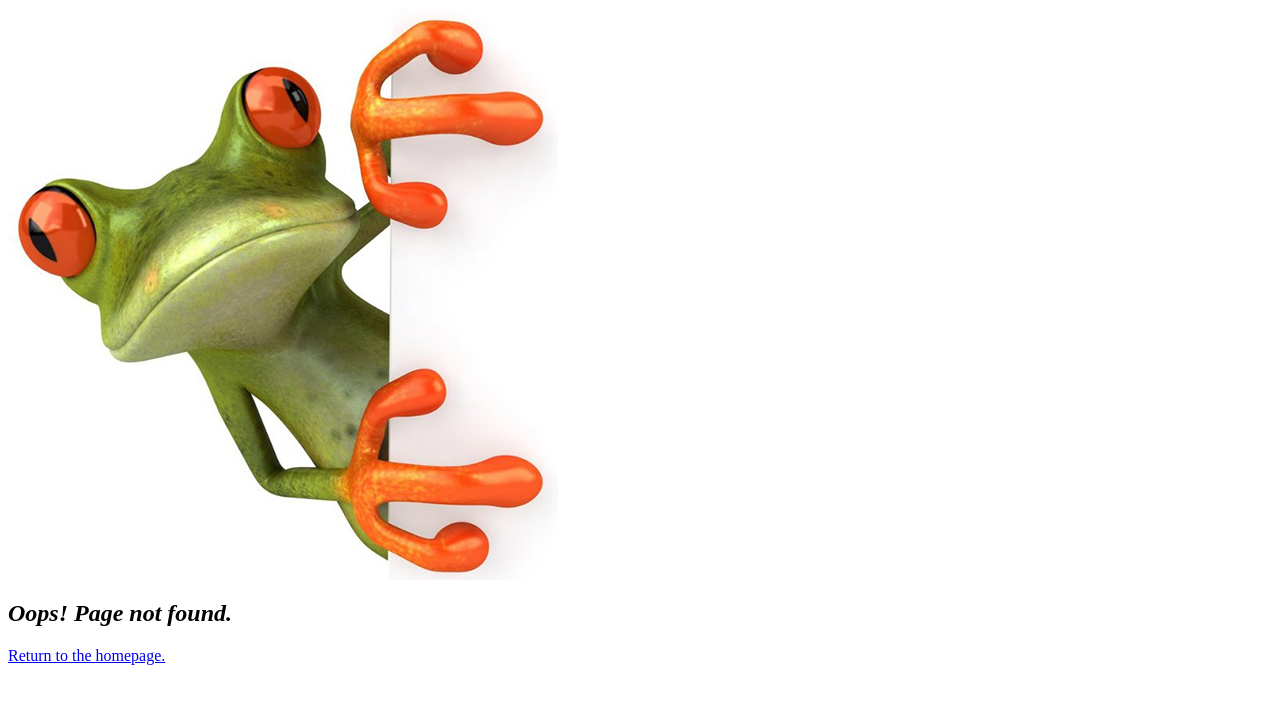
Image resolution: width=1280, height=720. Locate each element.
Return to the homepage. (86, 655)
